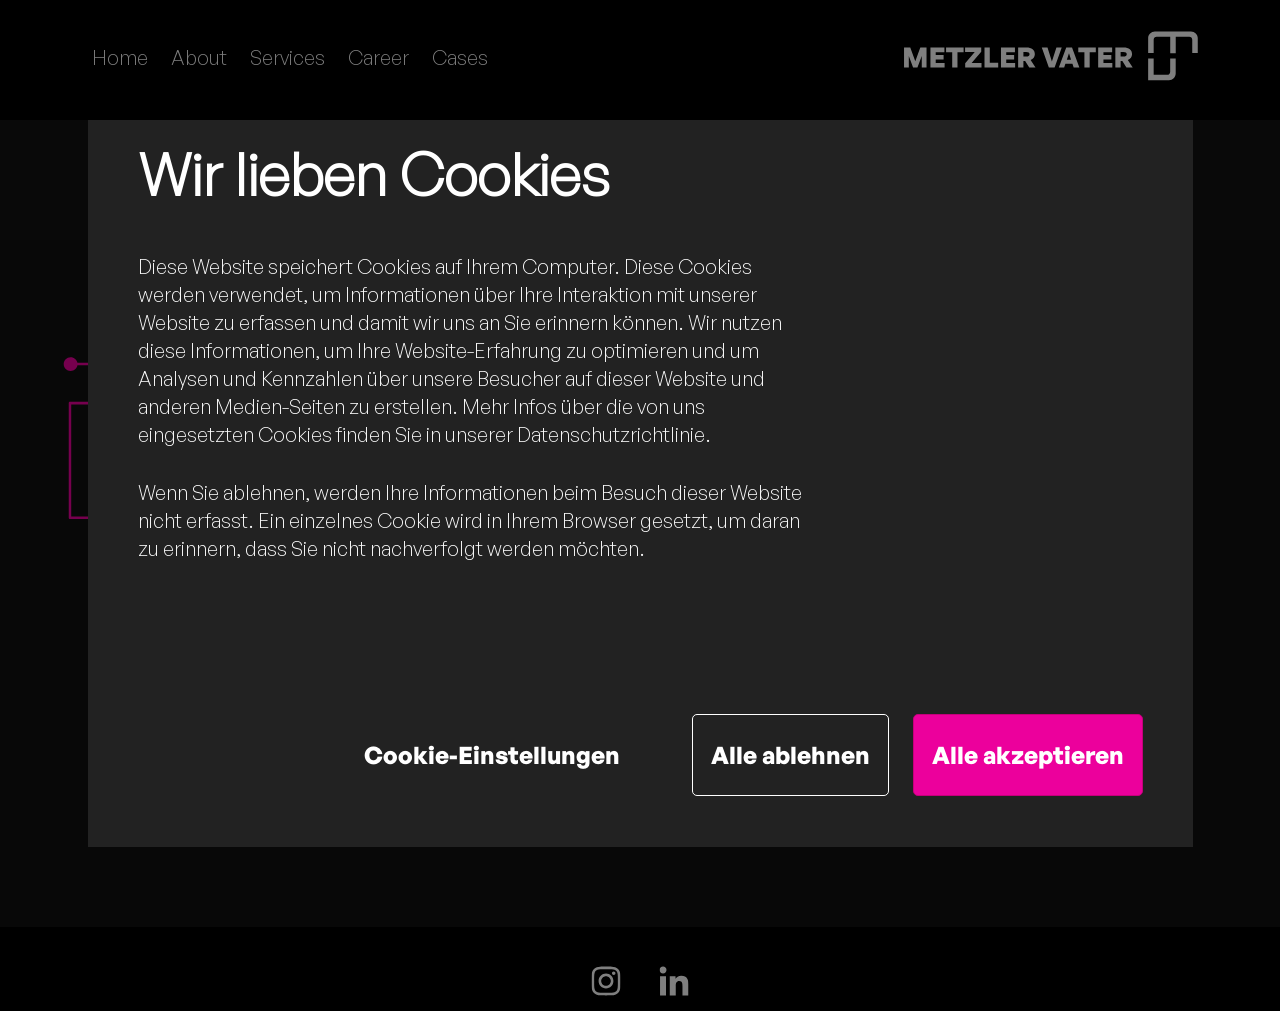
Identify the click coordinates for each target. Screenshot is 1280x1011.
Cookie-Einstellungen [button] (492, 755)
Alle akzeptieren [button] (1028, 755)
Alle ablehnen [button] (790, 755)
